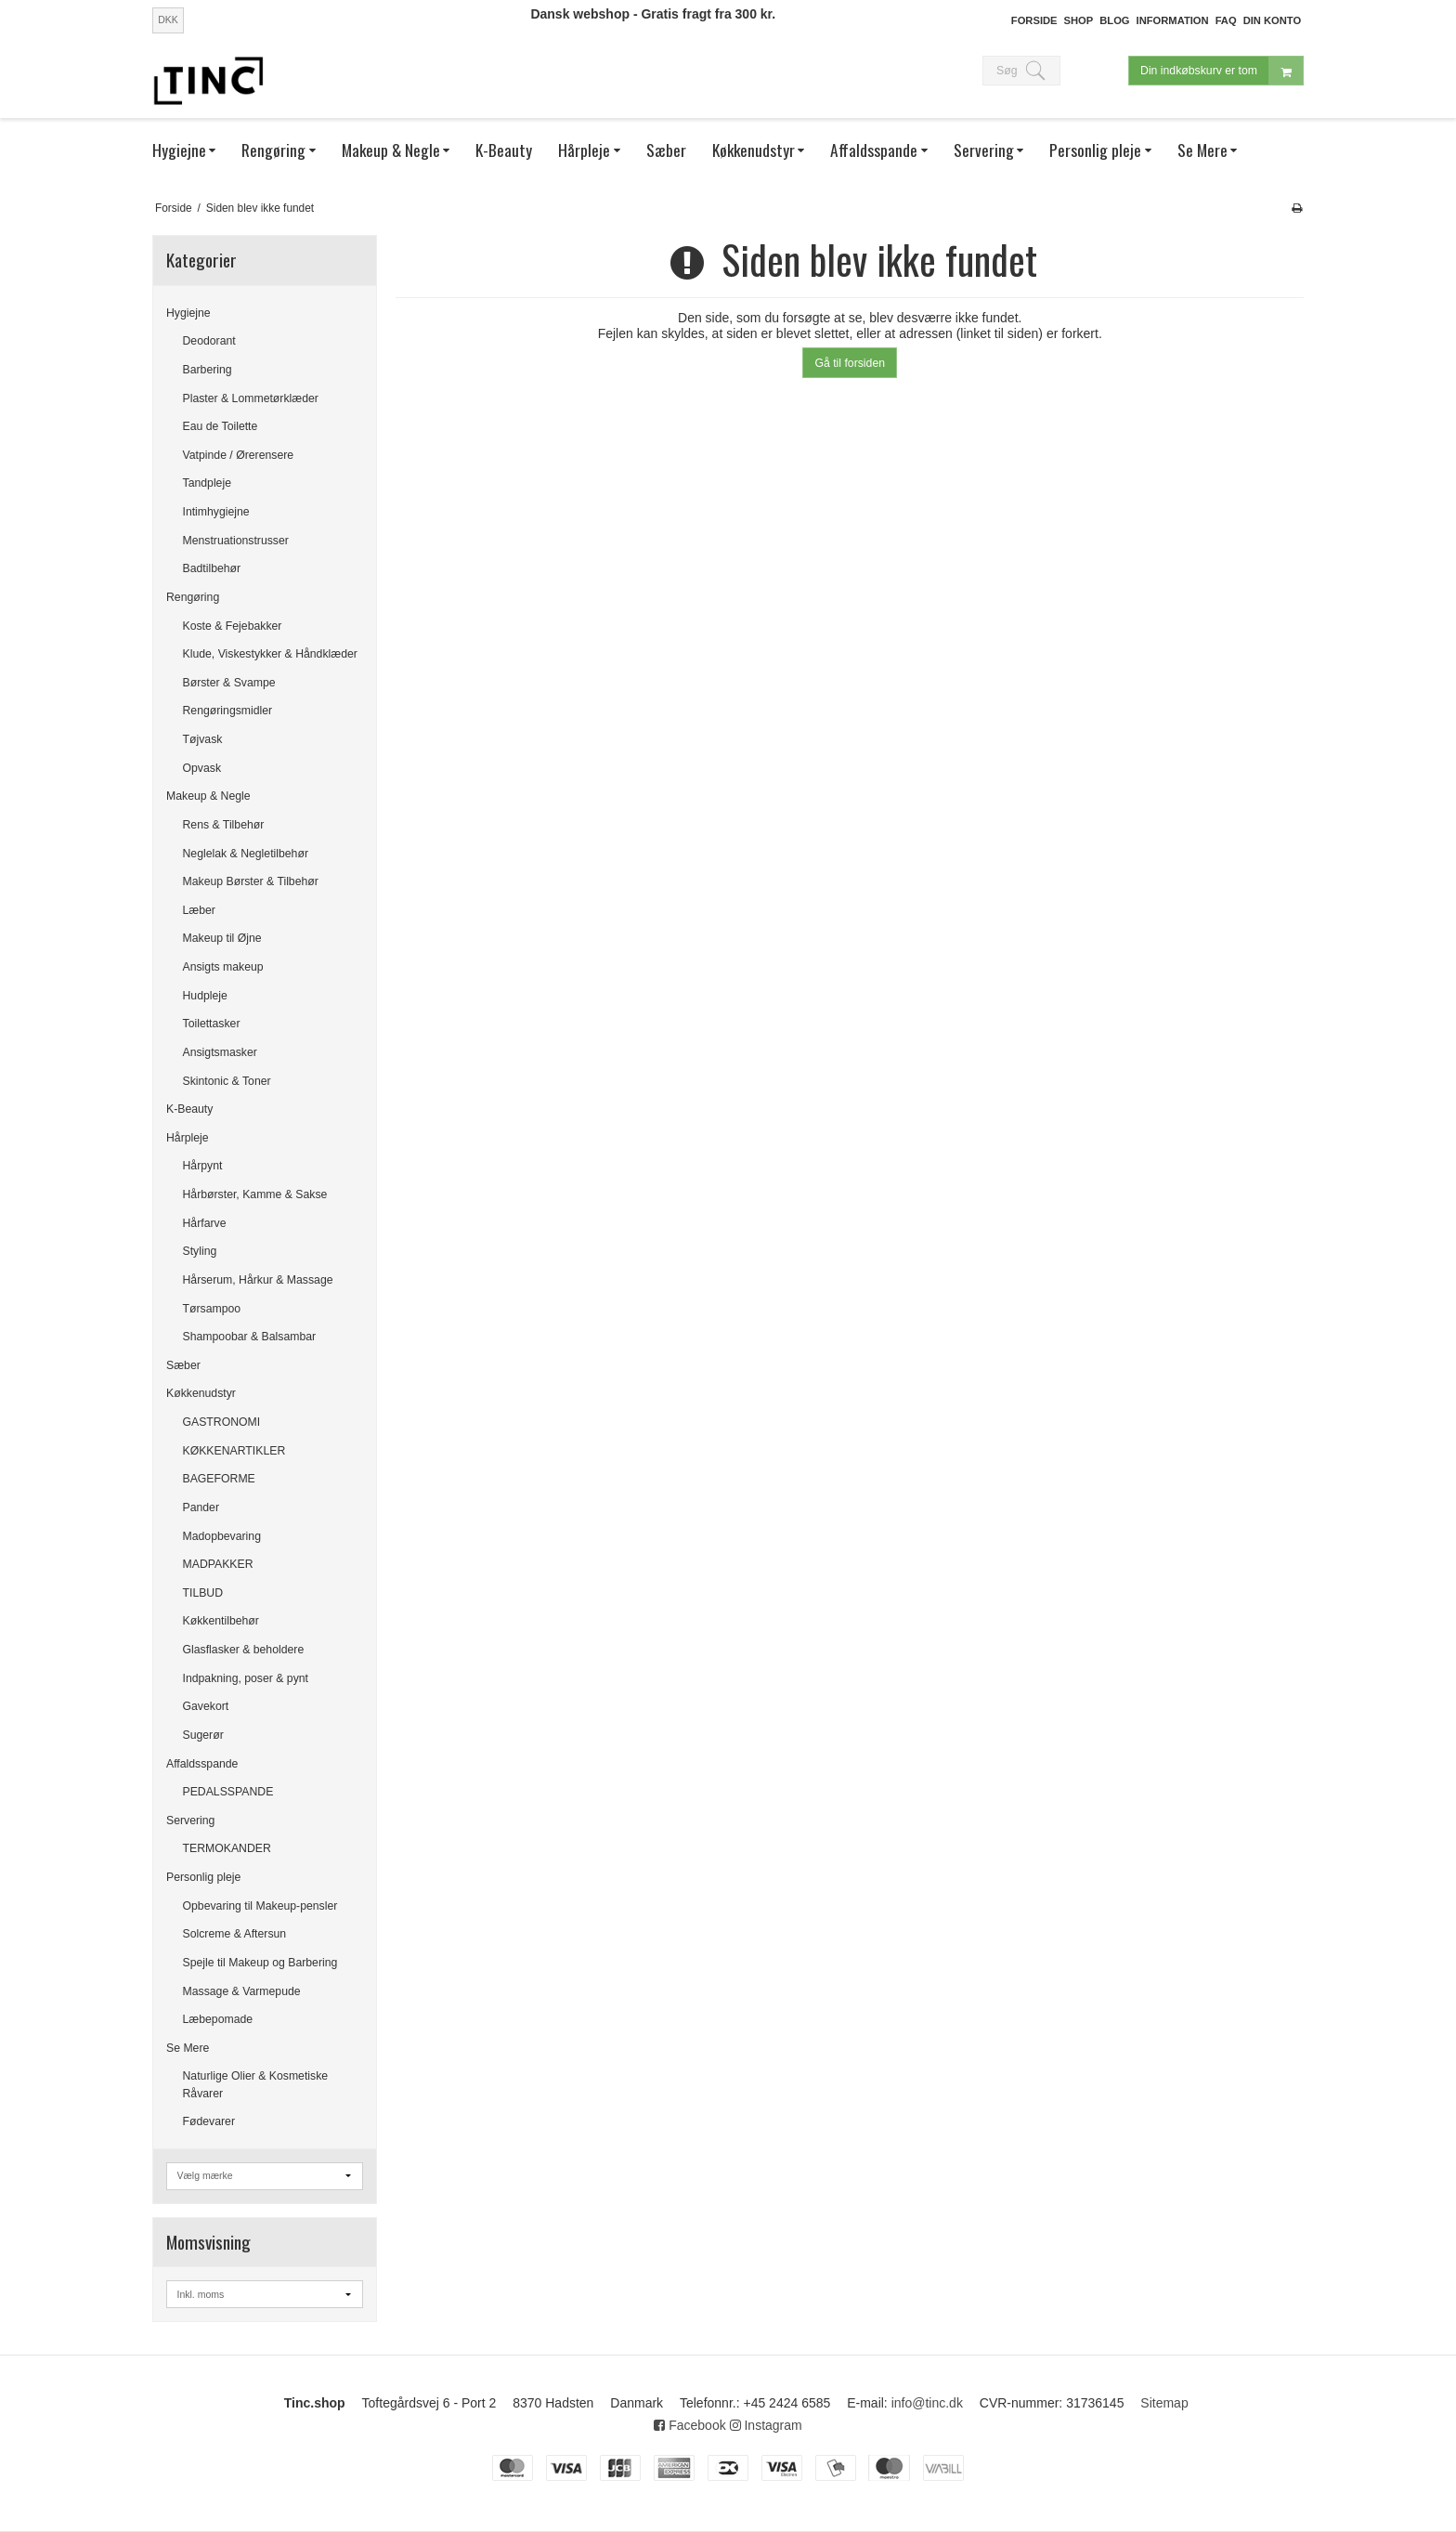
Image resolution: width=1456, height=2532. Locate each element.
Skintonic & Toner (227, 1081)
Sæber (183, 1365)
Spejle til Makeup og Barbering (260, 1962)
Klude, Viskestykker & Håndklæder (270, 653)
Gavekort (206, 1706)
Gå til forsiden (849, 363)
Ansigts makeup (223, 966)
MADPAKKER (218, 1564)
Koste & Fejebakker (232, 626)
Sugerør (203, 1735)
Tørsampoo (212, 1308)
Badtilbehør (212, 568)
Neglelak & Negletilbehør (246, 853)
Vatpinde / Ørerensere (238, 455)
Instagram (766, 2425)
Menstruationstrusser (236, 540)
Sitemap (1164, 2402)
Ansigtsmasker (220, 1052)
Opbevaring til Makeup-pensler (260, 1905)
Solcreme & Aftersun (235, 1933)
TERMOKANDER (227, 1848)
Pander (201, 1507)
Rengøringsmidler (228, 710)
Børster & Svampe (229, 682)
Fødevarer (209, 2121)
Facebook (689, 2425)
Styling (200, 1251)
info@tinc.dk (927, 2402)
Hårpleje (187, 1137)
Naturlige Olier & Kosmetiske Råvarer (256, 2084)
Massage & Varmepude (242, 1991)
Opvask (202, 768)
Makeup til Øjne (222, 938)
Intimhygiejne (216, 511)
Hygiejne (188, 313)
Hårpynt (203, 1165)
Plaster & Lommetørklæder (250, 398)
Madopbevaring (222, 1536)
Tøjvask (203, 739)
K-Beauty (189, 1109)
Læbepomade (218, 2019)
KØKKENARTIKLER (234, 1450)
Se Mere (187, 2048)
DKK (168, 19)
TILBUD (203, 1592)
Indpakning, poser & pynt (246, 1678)
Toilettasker (211, 1023)
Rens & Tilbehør (224, 824)
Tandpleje (207, 482)
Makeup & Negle (208, 796)
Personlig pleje (203, 1877)
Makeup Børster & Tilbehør (250, 881)
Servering (190, 1820)
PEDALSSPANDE (228, 1791)
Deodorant (209, 340)
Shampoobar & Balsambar (250, 1336)
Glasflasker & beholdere (244, 1649)
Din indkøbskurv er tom (1221, 72)
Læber (199, 910)
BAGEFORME (219, 1478)
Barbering (207, 369)
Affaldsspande (202, 1763)
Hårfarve (205, 1223)
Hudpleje (205, 995)
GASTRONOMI (222, 1422)
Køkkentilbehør (221, 1620)
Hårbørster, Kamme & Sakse (255, 1194)
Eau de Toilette (220, 426)
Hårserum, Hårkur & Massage (258, 1279)
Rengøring (192, 597)
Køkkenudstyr (201, 1393)
